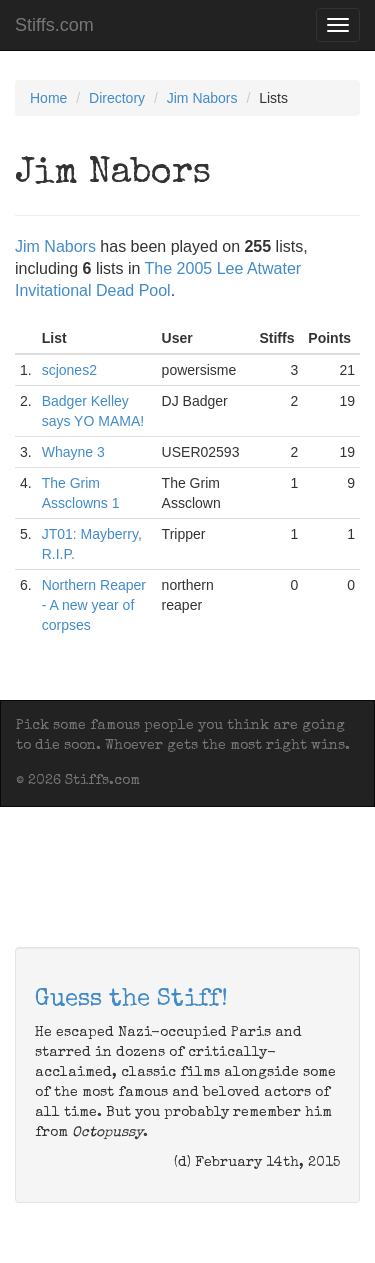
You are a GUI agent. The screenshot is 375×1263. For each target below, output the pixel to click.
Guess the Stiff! (131, 1000)
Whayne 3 (73, 452)
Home (48, 98)
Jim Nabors (202, 98)
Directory (117, 98)
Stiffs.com (54, 25)
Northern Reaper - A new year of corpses (94, 605)
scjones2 (69, 370)
